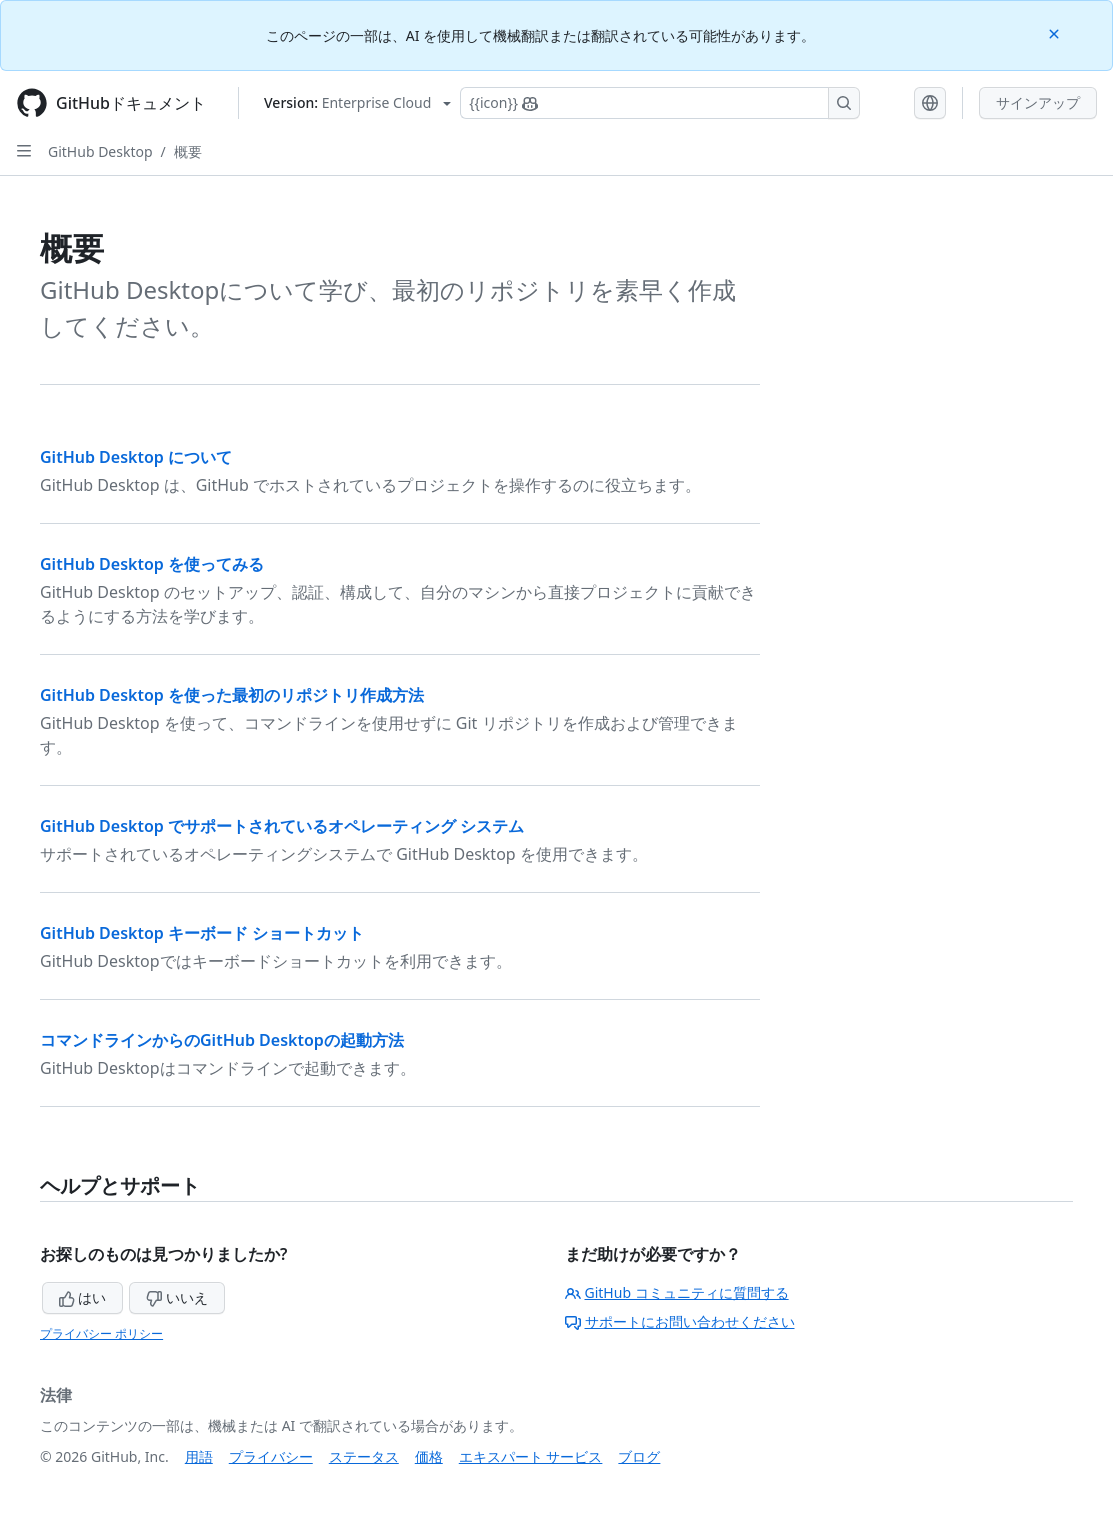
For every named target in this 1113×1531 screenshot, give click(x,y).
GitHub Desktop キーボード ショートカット (202, 933)
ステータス (364, 1456)
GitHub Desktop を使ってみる (152, 564)
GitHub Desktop (100, 151)
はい (83, 1297)
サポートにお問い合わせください (680, 1321)
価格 (429, 1456)
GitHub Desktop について (136, 457)
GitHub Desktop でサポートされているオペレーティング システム (282, 826)
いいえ (177, 1297)
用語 (199, 1456)
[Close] (1056, 32)
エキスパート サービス (531, 1456)
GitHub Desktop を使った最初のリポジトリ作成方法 (232, 695)
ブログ (639, 1456)
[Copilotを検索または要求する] (660, 103)
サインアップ (1038, 102)
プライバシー (271, 1456)
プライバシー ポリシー (101, 1333)
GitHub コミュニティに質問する (677, 1292)
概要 (188, 151)
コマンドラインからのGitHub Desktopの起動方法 (222, 1040)
